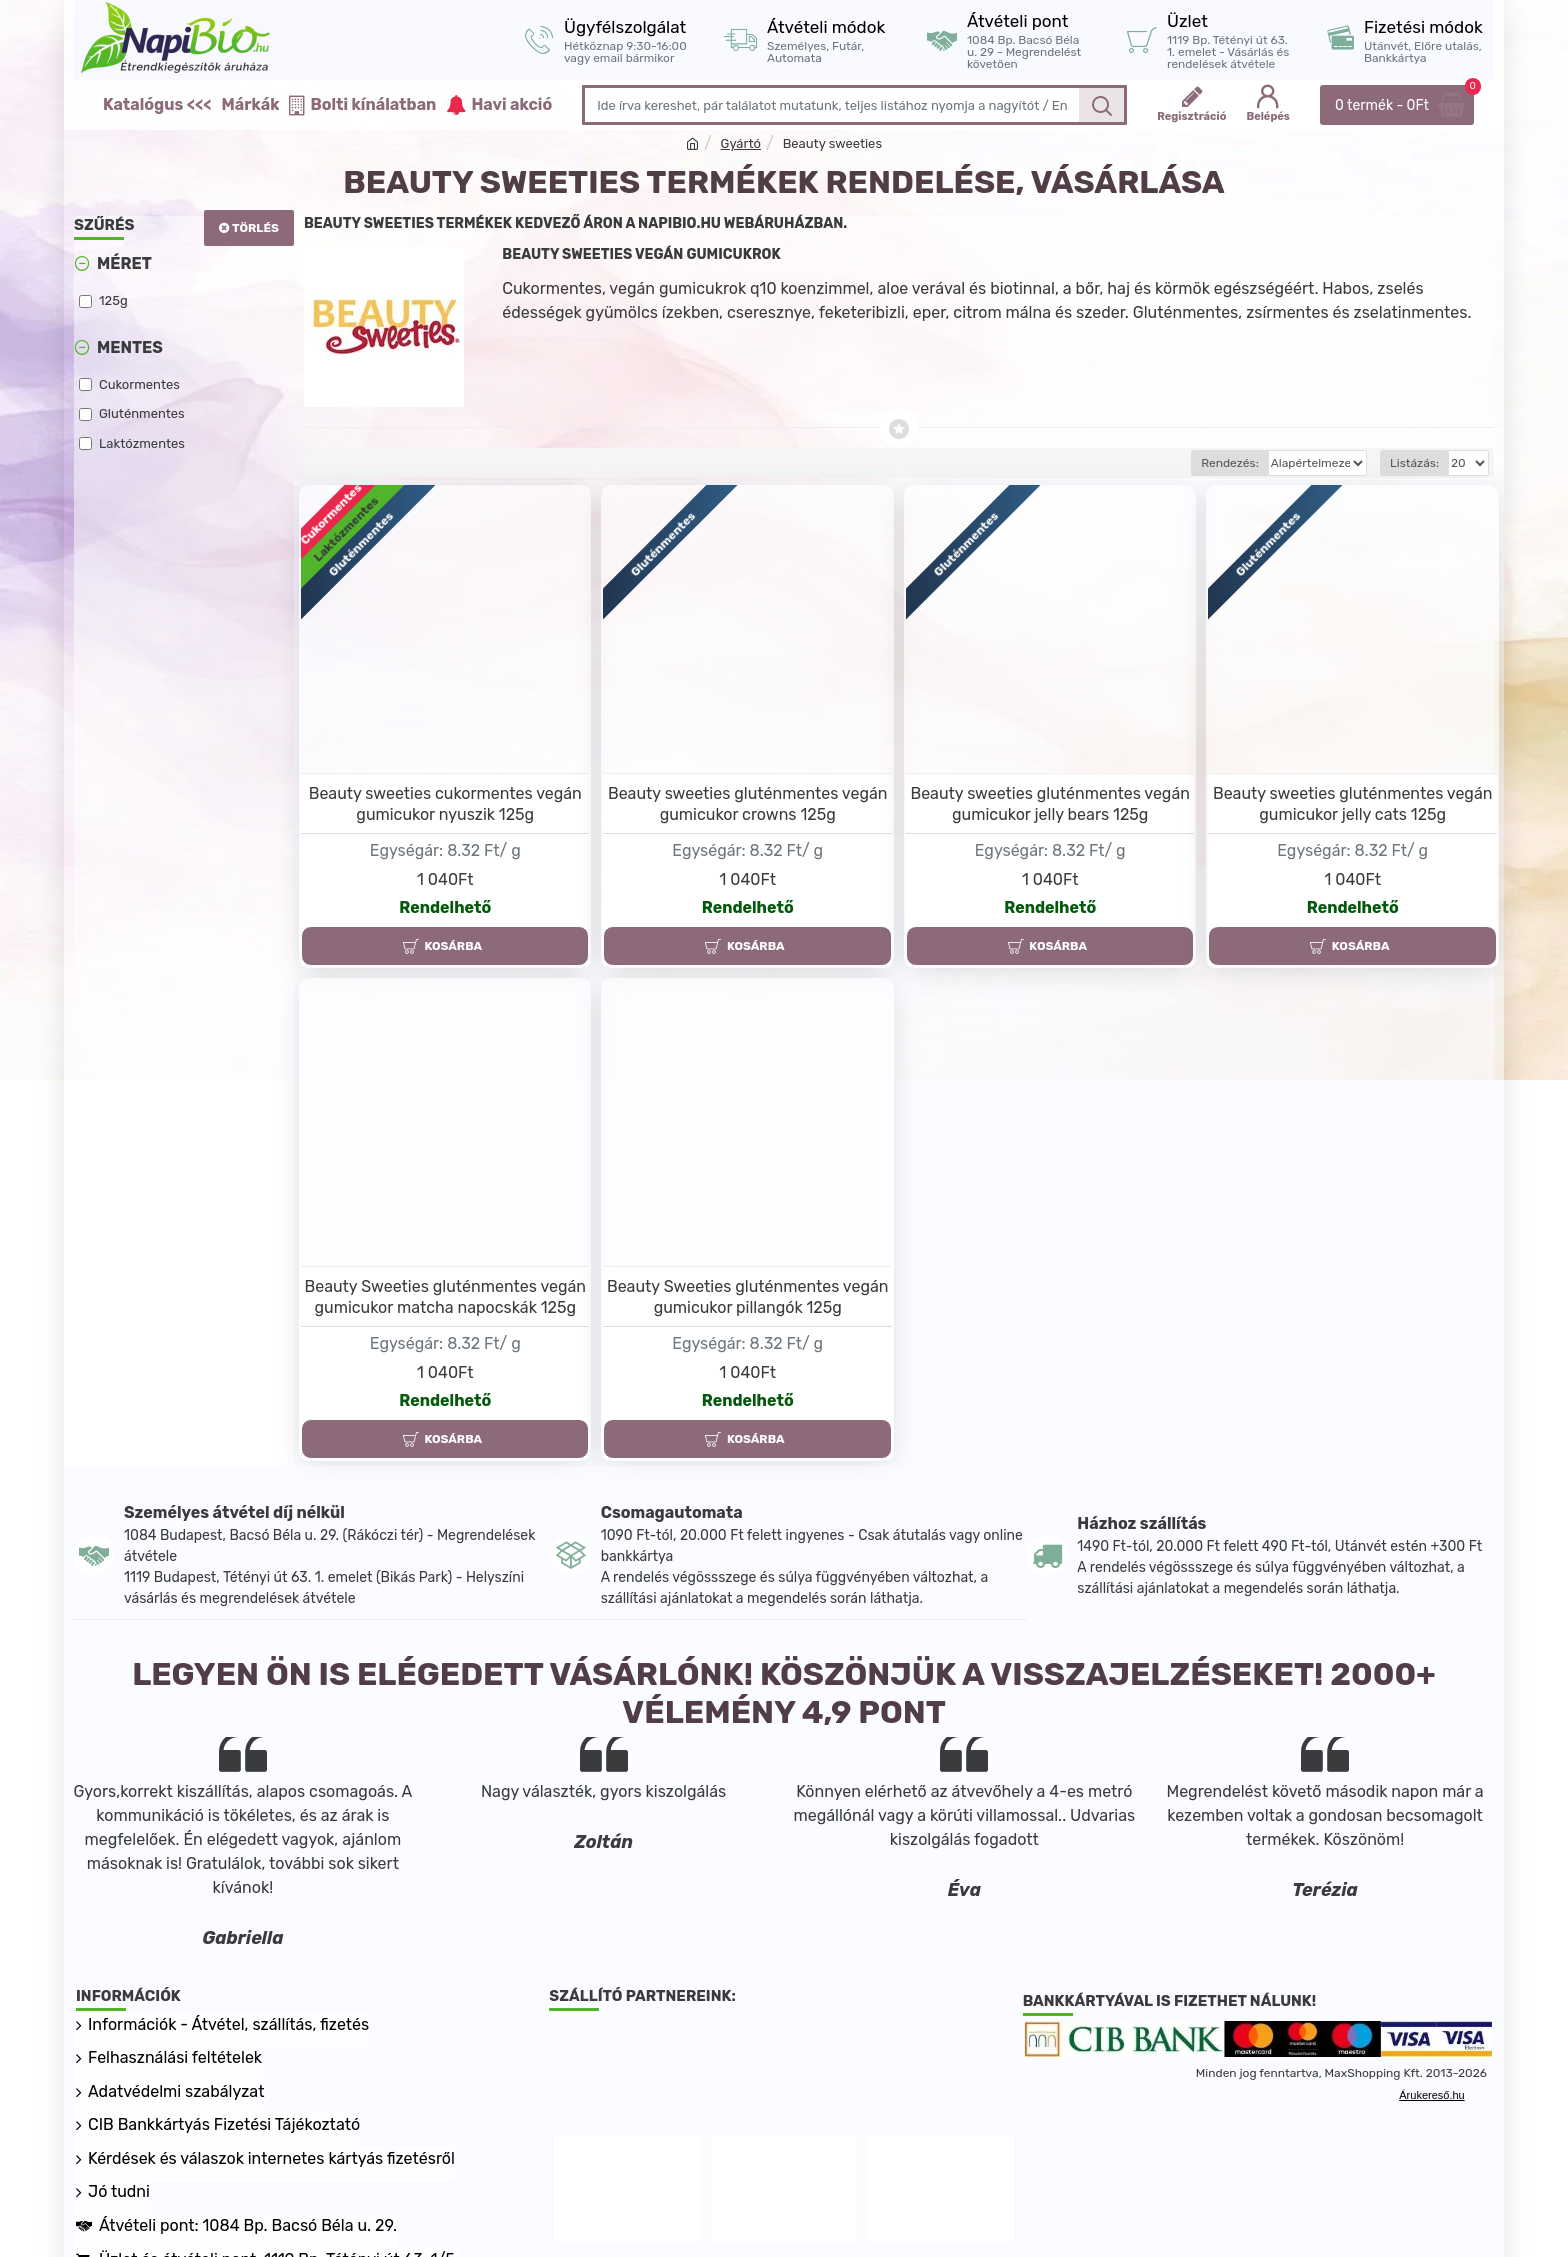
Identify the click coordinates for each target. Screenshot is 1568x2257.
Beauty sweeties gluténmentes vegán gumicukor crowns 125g (748, 804)
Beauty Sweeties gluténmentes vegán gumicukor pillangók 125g (748, 1297)
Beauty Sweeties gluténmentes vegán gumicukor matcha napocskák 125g (445, 1297)
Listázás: (1414, 463)
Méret (124, 263)
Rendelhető (445, 907)
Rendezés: (1159, 463)
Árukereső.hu (1431, 2095)
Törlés (255, 228)
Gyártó (741, 143)
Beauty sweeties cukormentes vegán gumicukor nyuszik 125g (445, 804)
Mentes (130, 347)
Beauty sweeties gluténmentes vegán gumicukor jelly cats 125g (1353, 804)
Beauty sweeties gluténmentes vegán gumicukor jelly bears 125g (1050, 804)
